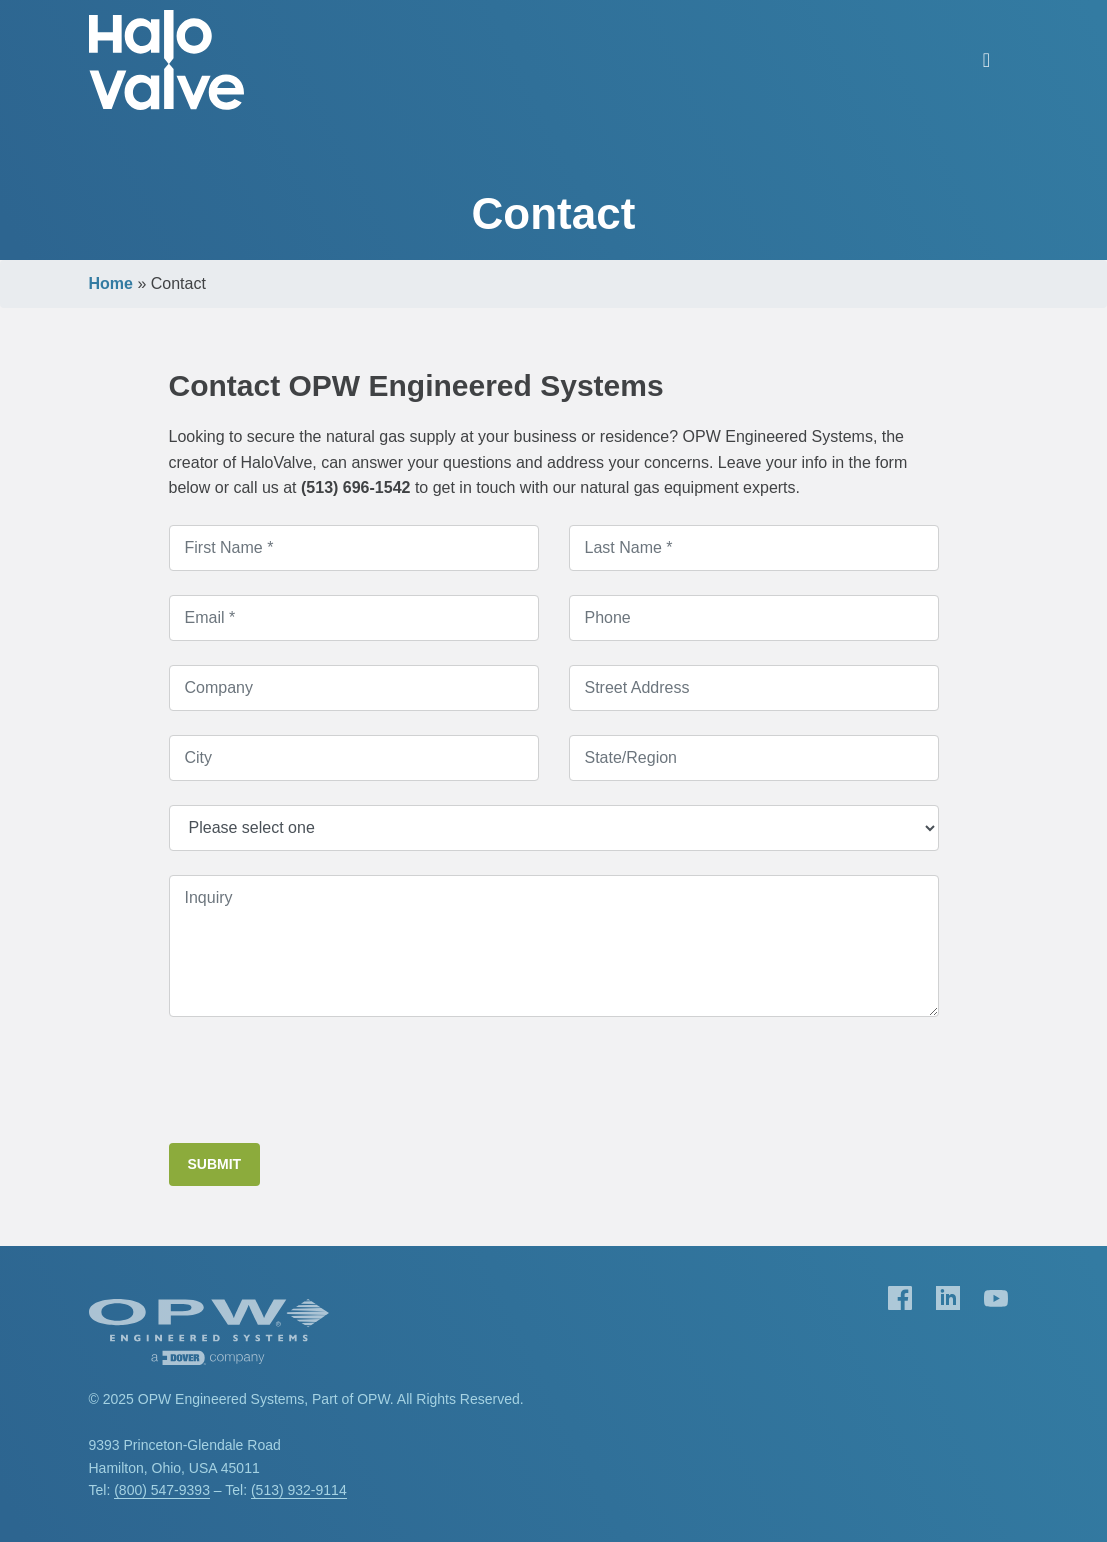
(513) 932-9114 (299, 1490)
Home (111, 283)
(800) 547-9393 (162, 1490)
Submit (215, 1164)
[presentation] (321, 1080)
